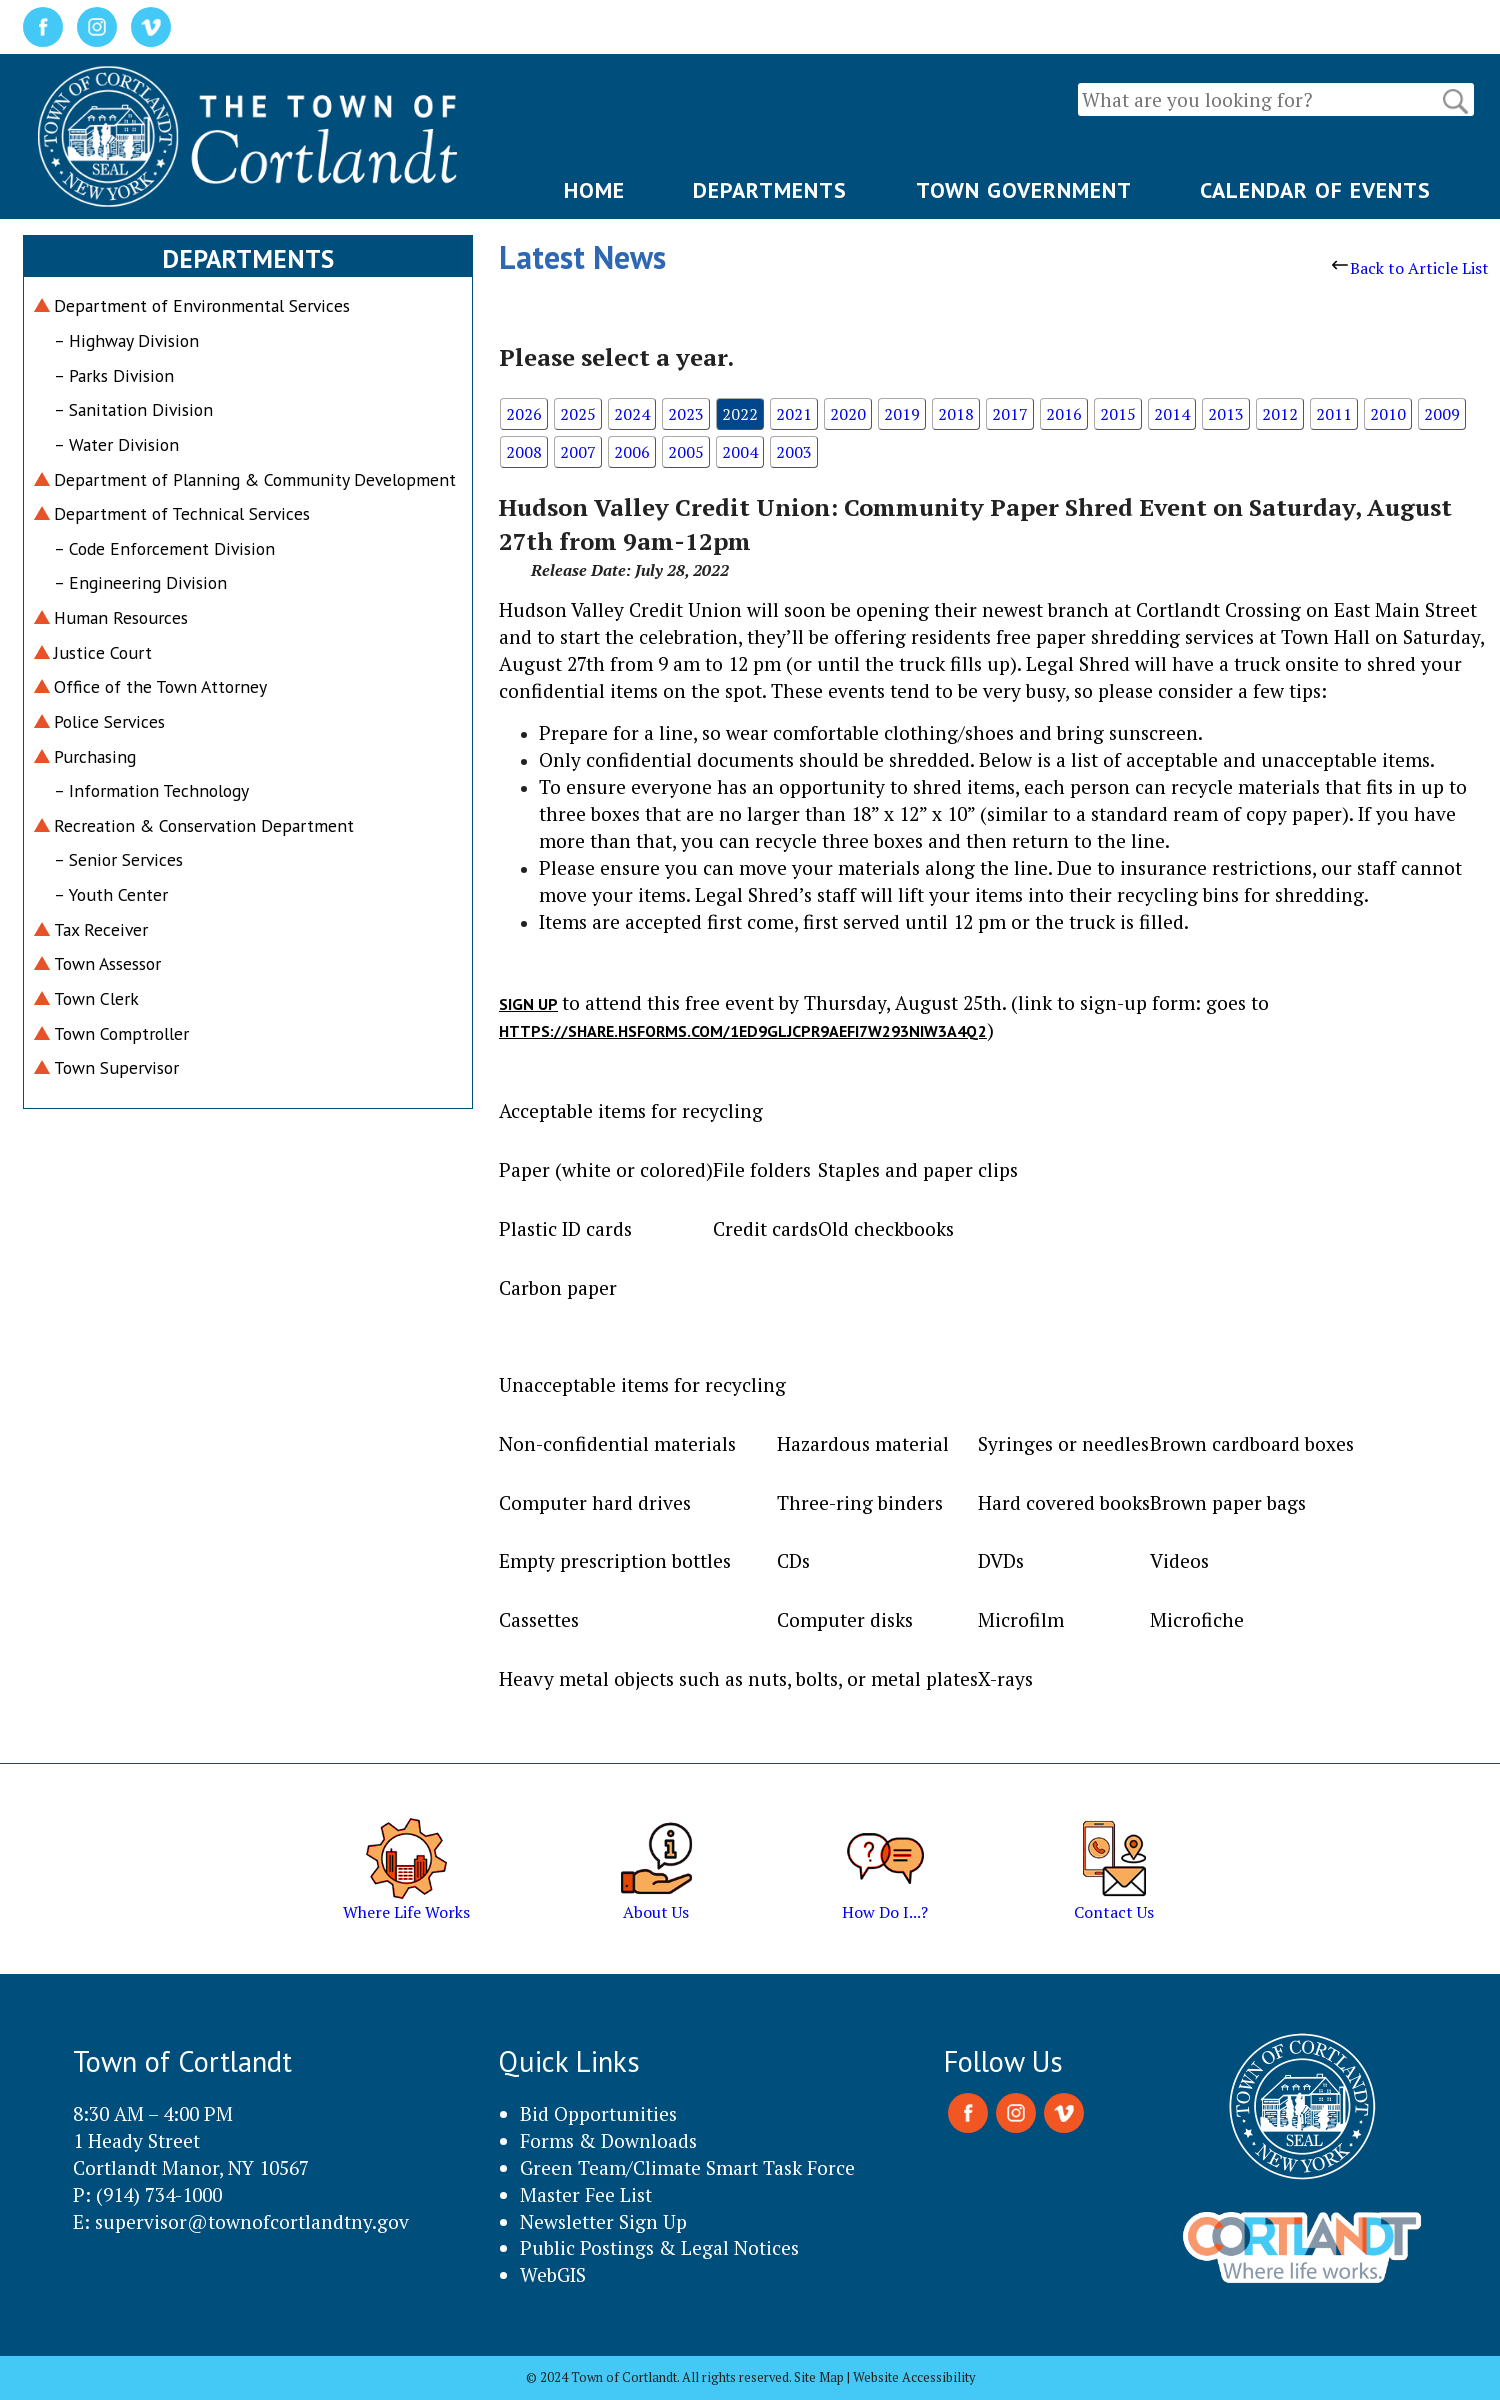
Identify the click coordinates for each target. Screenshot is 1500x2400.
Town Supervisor (116, 1067)
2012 (1280, 414)
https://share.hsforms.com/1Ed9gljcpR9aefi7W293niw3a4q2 (743, 1031)
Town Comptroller (121, 1033)
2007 (578, 452)
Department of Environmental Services (202, 305)
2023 (686, 414)
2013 (1226, 414)
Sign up (528, 1004)
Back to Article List (1410, 268)
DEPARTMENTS (770, 190)
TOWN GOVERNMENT (1024, 190)
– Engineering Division (140, 582)
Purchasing (95, 756)
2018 (956, 414)
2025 (578, 414)
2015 (1118, 414)
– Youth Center (111, 894)
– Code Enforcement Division (164, 548)
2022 (740, 414)
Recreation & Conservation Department (204, 825)
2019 (902, 414)
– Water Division (116, 444)
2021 (794, 414)
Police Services (109, 721)
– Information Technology (151, 790)
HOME (594, 190)
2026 (524, 414)
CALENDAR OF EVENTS (1315, 190)
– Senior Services (118, 859)
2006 (632, 452)
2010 (1388, 414)
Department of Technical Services (182, 513)
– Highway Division (126, 340)
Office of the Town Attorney (160, 686)
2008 (524, 452)
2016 (1064, 414)
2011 (1334, 414)
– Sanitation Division (133, 409)
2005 (686, 452)
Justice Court (103, 652)
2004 (740, 452)
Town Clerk (96, 998)
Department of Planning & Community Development (255, 479)
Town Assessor (107, 963)
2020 (848, 414)
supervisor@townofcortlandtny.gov (252, 2221)
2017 (1010, 414)
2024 (632, 414)
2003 (794, 452)
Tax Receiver (101, 929)
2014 (1172, 414)
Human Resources (121, 617)
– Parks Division (114, 375)
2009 (1442, 414)
